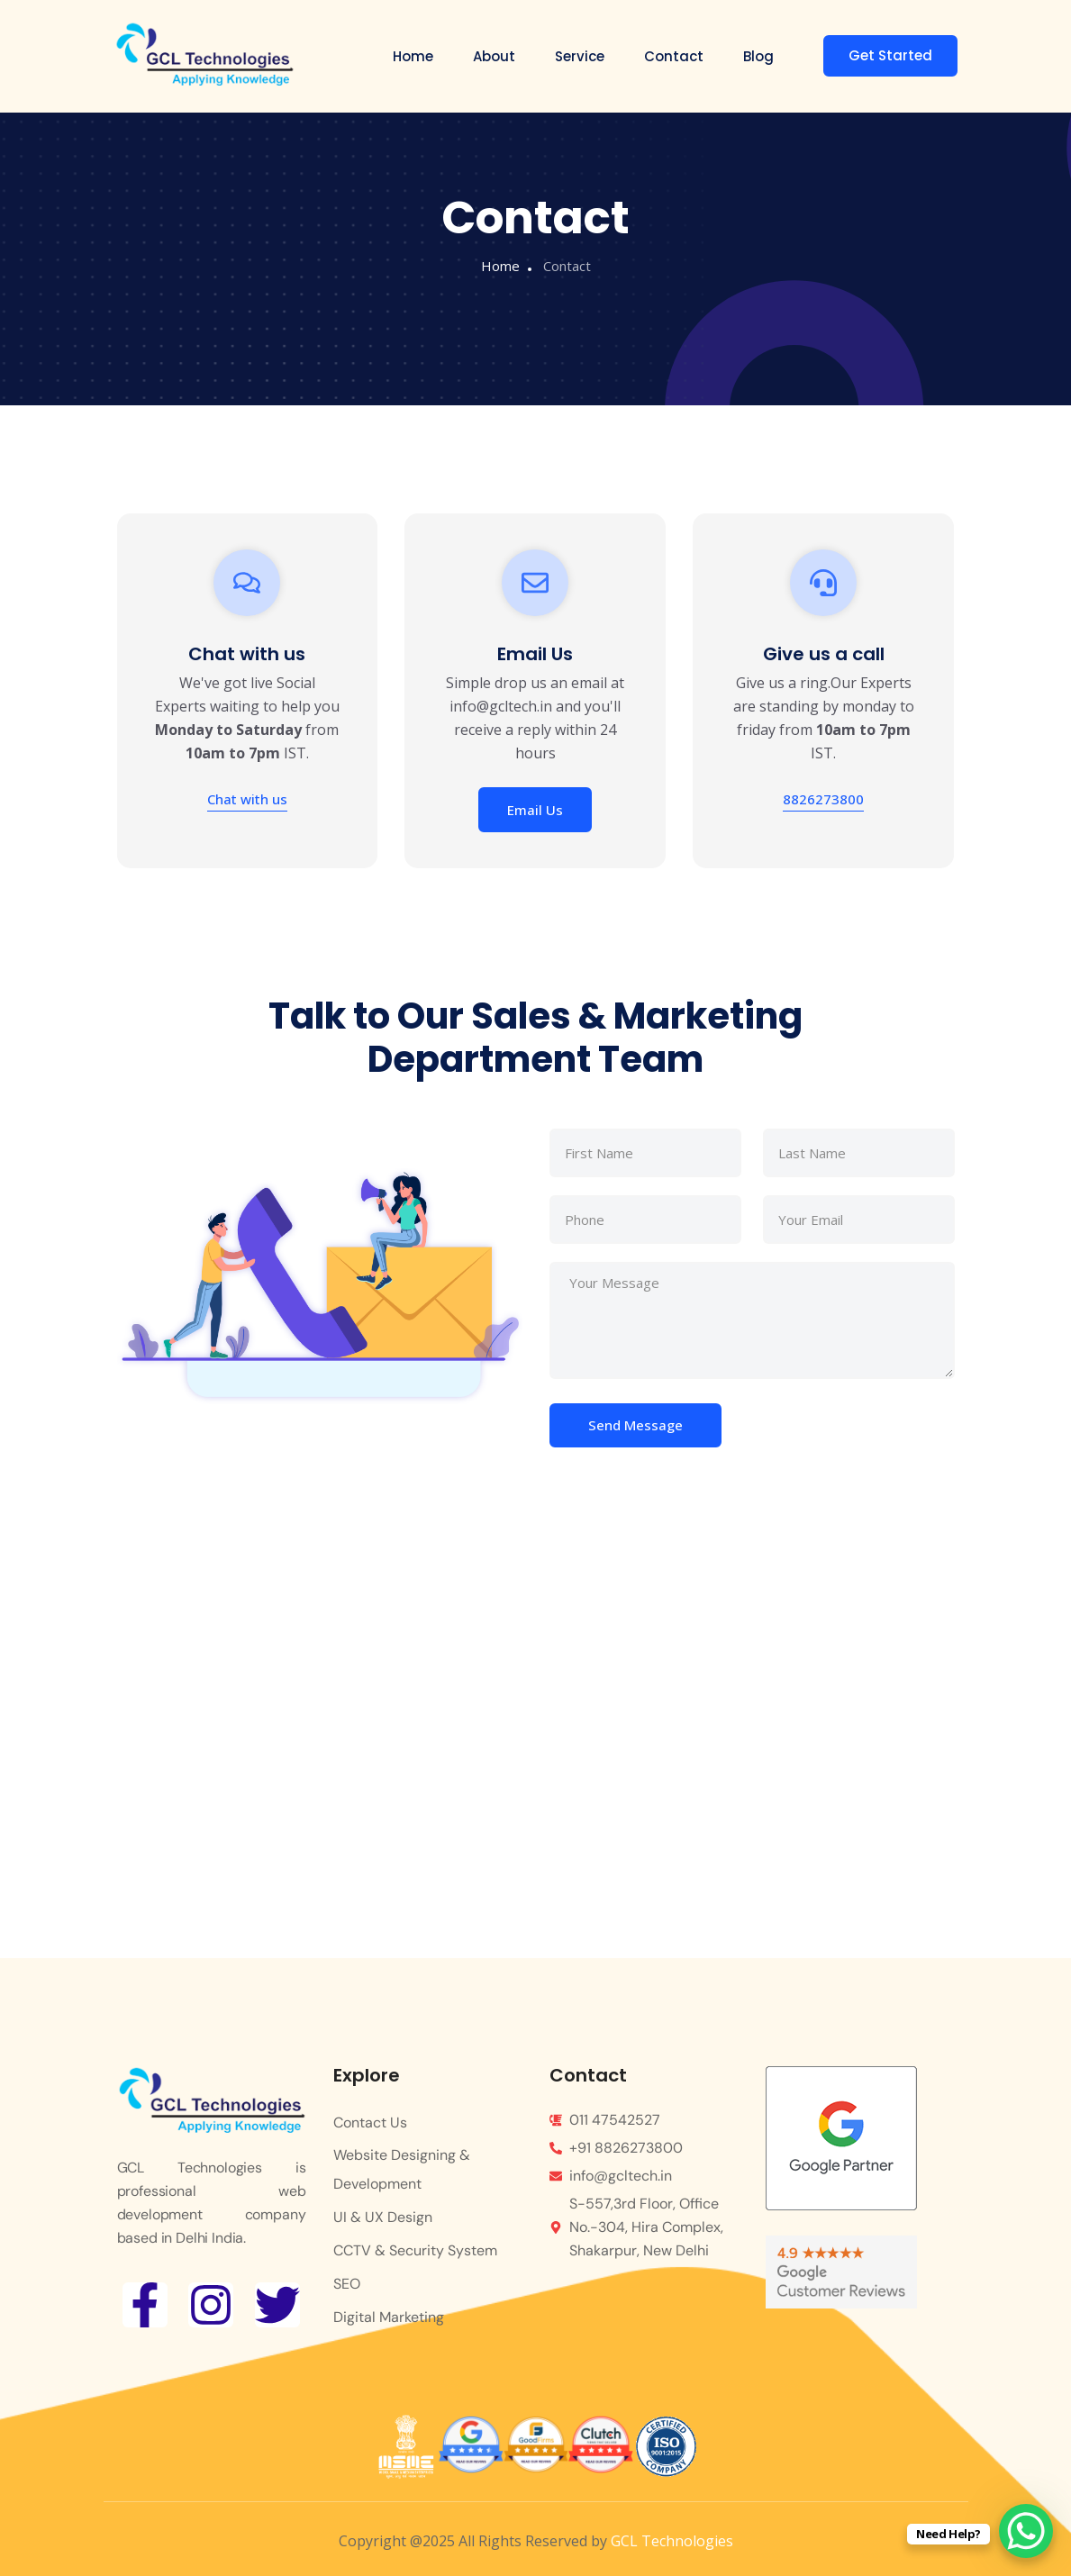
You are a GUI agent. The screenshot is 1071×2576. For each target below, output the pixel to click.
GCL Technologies (672, 2541)
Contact (673, 56)
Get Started (890, 55)
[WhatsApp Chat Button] (1026, 2531)
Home (413, 56)
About (494, 56)
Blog (758, 56)
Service (579, 56)
